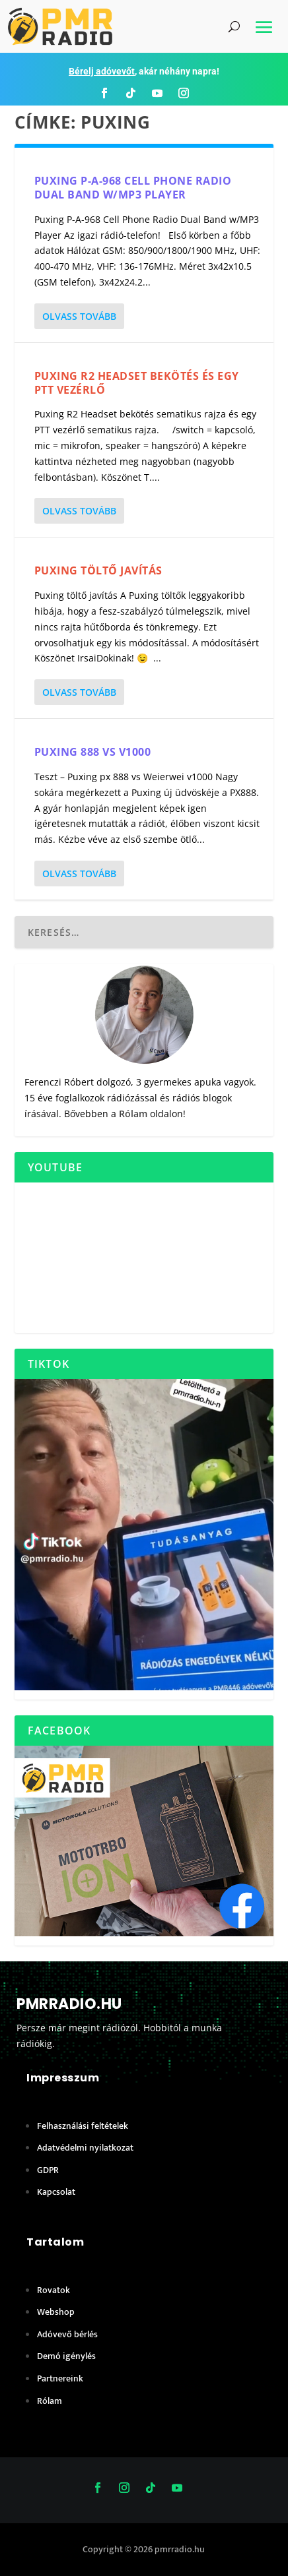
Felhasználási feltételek (82, 2125)
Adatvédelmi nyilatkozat (85, 2147)
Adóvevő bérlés (67, 2334)
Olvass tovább (79, 316)
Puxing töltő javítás (98, 570)
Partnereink (60, 2378)
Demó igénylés (66, 2356)
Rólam (133, 1113)
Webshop (56, 2311)
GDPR (48, 2170)
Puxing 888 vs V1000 (92, 752)
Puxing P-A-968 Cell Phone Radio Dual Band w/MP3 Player (133, 187)
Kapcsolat (56, 2191)
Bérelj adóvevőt (102, 71)
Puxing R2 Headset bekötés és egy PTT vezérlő (136, 383)
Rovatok (53, 2290)
